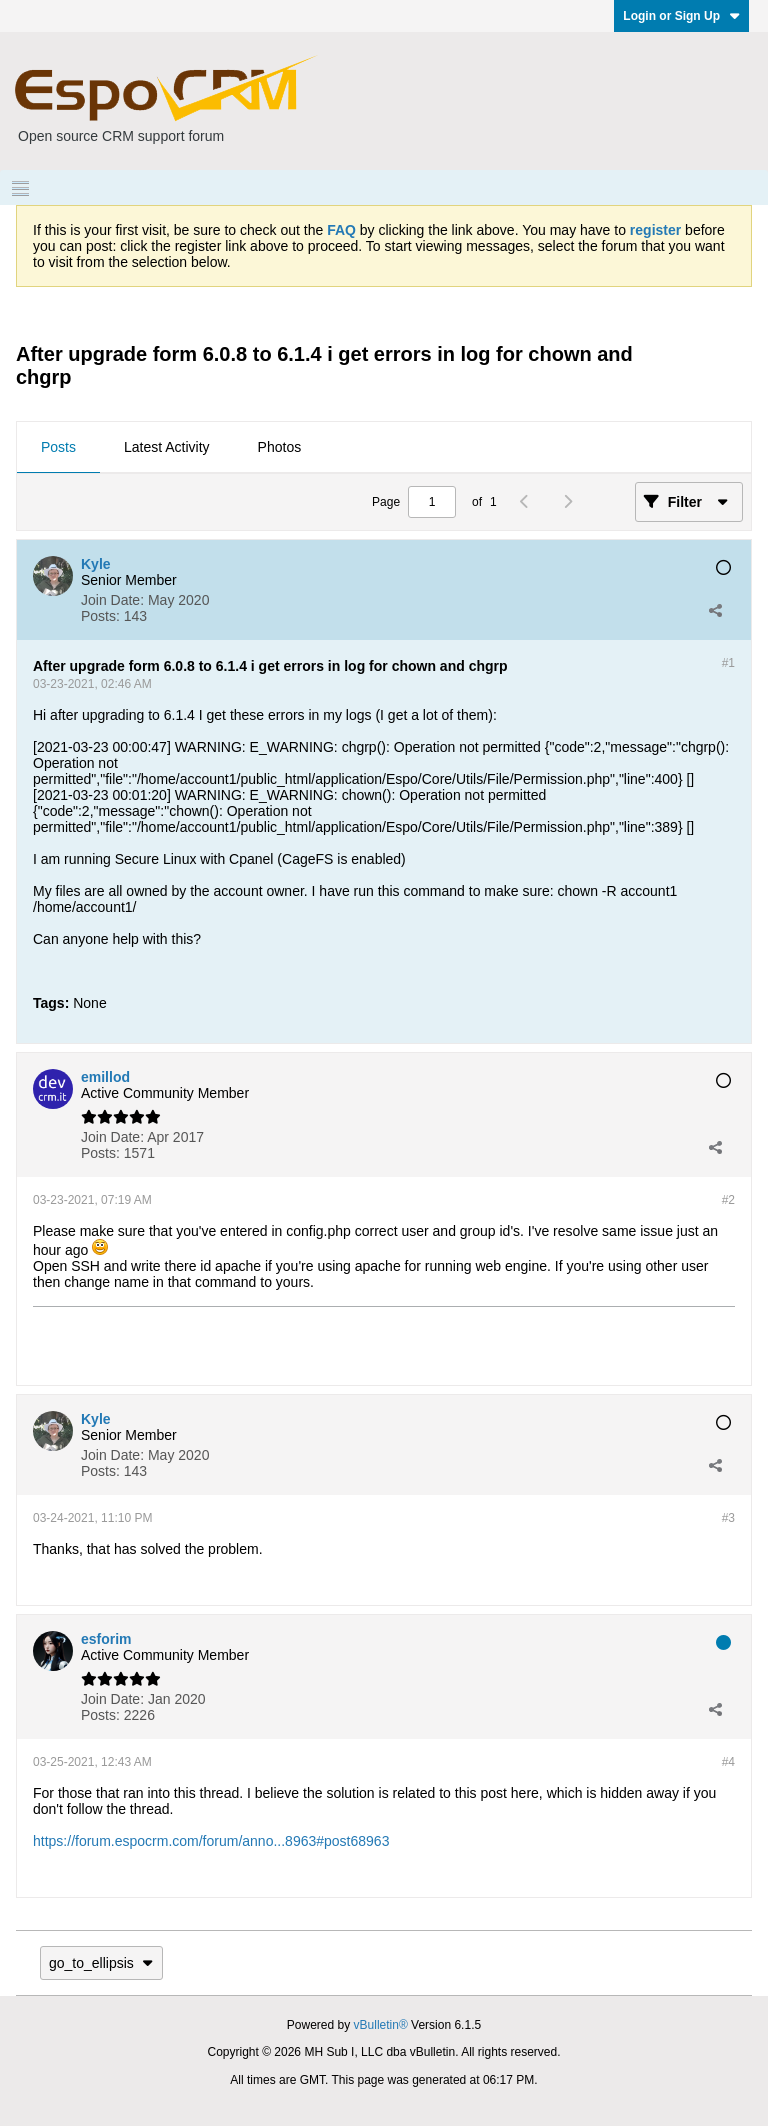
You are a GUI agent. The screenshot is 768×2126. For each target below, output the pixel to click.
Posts (58, 447)
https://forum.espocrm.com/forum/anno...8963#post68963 (211, 1841)
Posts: (100, 616)
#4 (728, 1762)
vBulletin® (381, 2025)
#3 (728, 1518)
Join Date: (112, 600)
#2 (728, 1200)
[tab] (58, 448)
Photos (280, 447)
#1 (728, 663)
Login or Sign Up (681, 16)
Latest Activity (167, 447)
